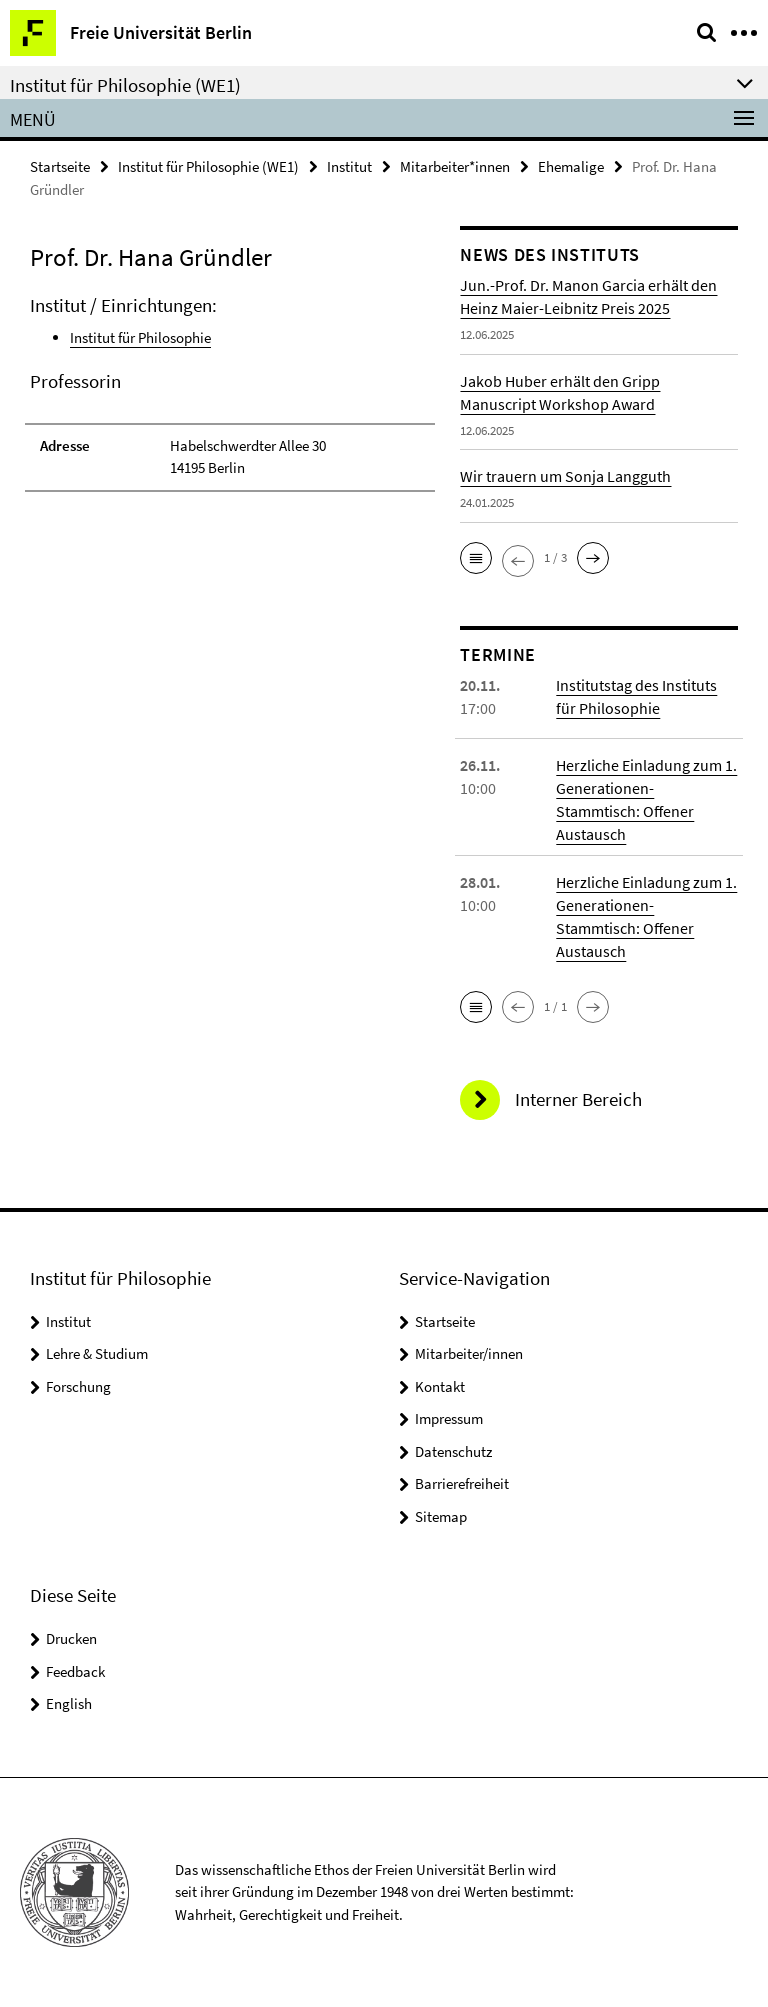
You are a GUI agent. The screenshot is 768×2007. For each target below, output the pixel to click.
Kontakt (440, 1386)
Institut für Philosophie (140, 337)
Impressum (449, 1418)
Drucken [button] (71, 1638)
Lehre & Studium (97, 1353)
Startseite (60, 166)
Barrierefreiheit (462, 1483)
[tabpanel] (230, 392)
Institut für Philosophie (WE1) (208, 166)
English (69, 1703)
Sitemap (441, 1516)
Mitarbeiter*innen (455, 166)
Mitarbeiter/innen (469, 1353)
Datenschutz (453, 1451)
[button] (476, 558)
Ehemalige (571, 166)
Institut (349, 166)
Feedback (75, 1671)
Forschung (78, 1386)
